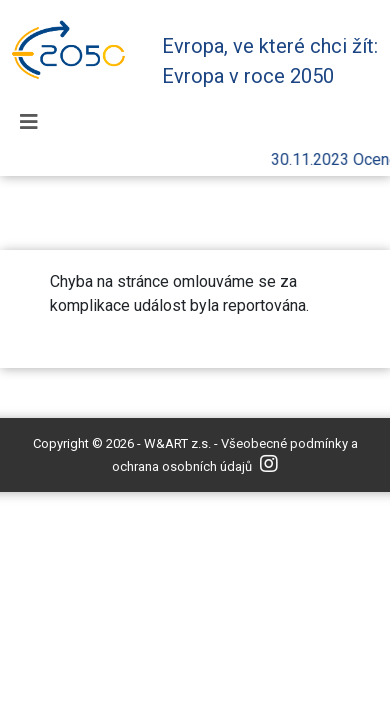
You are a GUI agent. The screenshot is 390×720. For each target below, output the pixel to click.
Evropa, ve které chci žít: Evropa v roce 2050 (270, 61)
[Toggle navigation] (29, 122)
